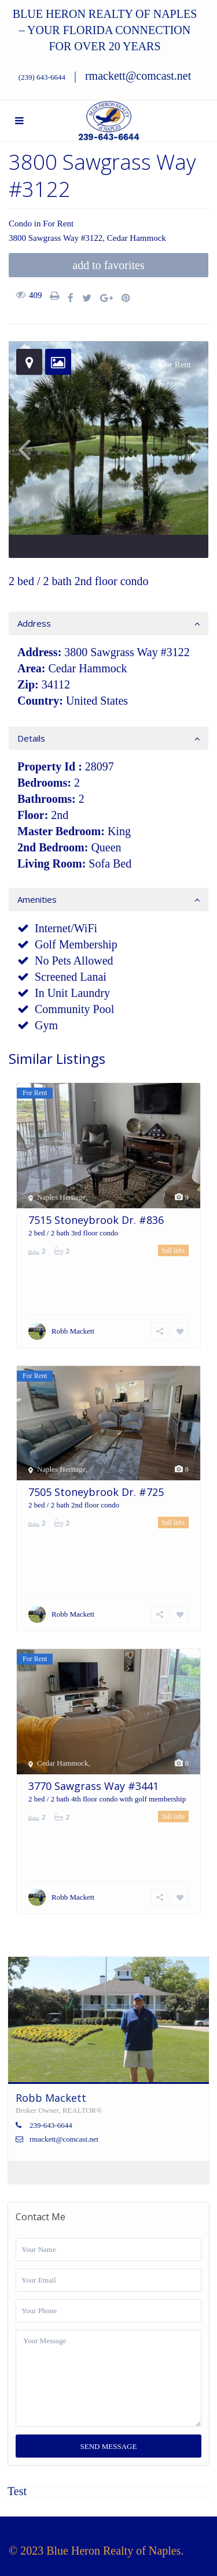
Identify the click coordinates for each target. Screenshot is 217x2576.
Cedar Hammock (136, 238)
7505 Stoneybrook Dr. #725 (96, 1492)
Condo (20, 223)
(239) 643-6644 (42, 77)
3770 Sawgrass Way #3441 (93, 1786)
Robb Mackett (73, 1331)
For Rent (58, 223)
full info (173, 1250)
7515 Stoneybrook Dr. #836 (96, 1220)
